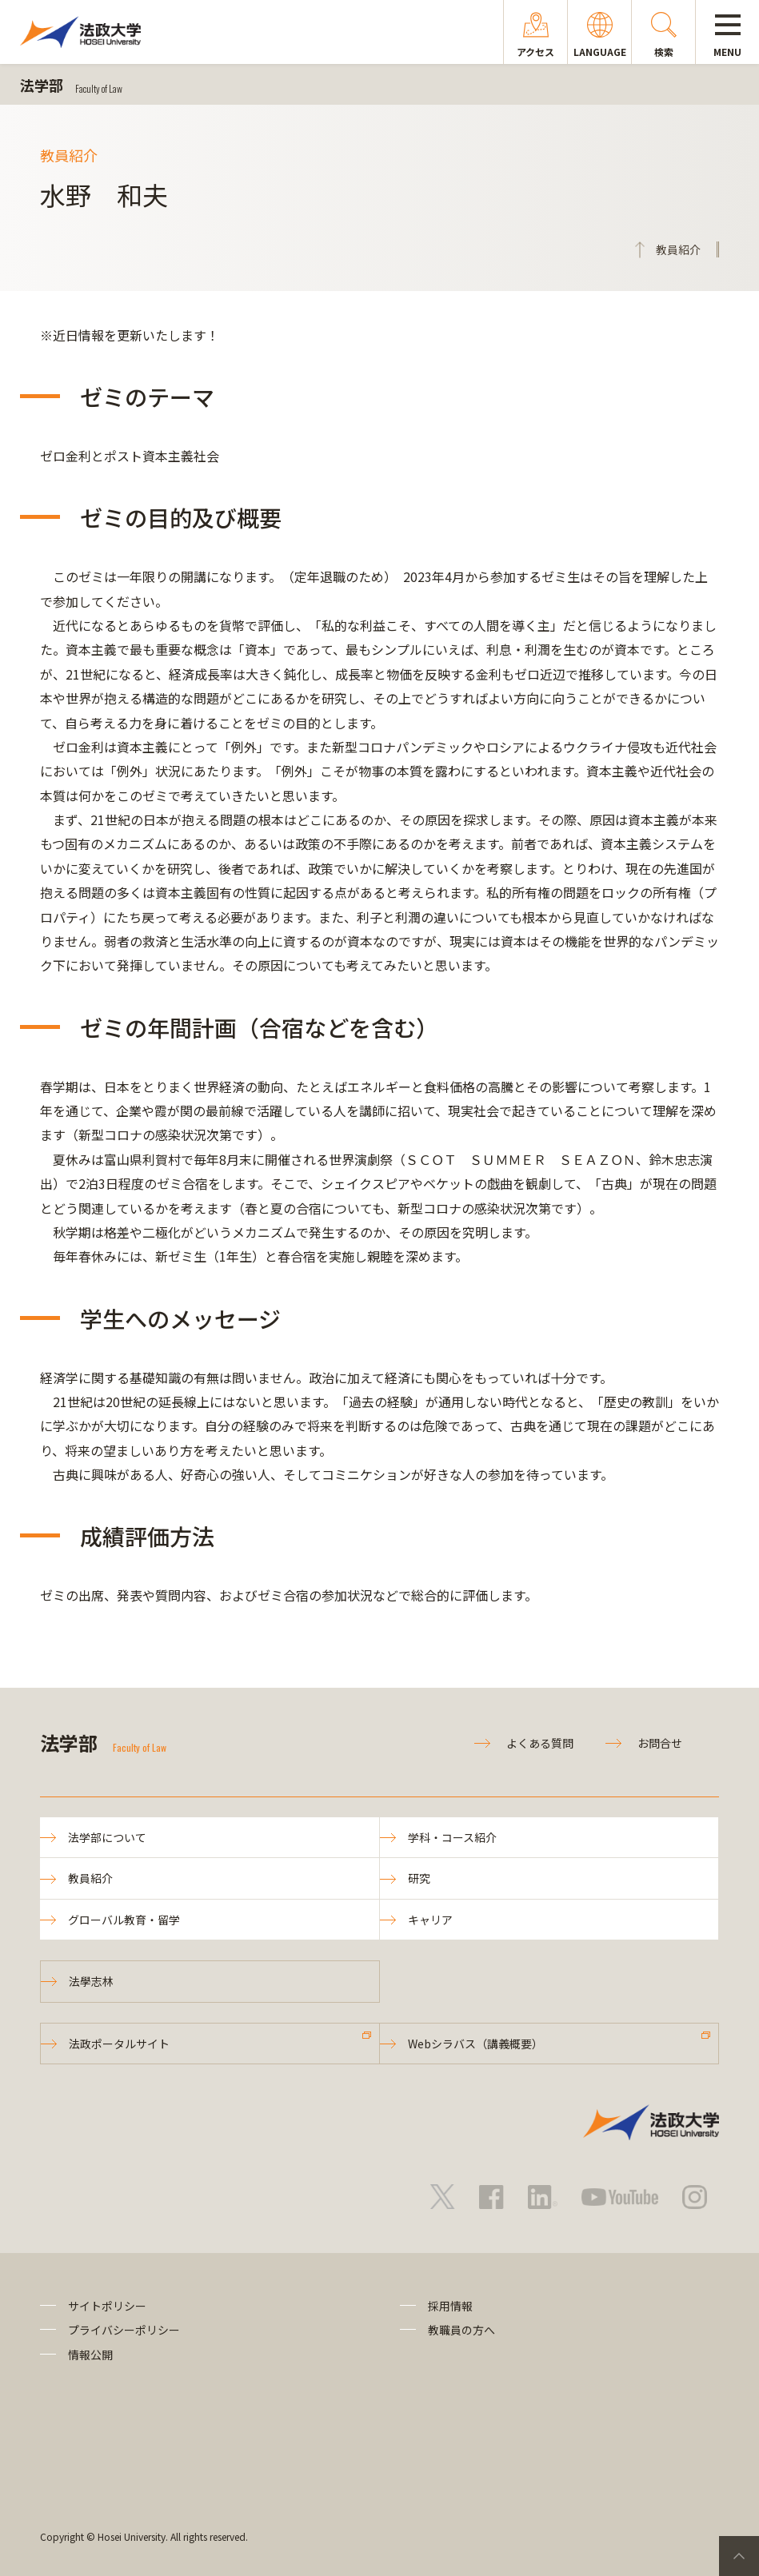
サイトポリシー (107, 2306)
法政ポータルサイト (119, 2044)
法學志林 (91, 1981)
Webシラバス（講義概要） (475, 2044)
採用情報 (450, 2306)
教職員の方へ (461, 2330)
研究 (419, 1878)
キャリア (430, 1920)
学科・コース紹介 (452, 1837)
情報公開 (90, 2355)
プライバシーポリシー (124, 2330)
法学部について (107, 1837)
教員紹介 (90, 1878)
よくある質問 (539, 1743)
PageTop (739, 2556)
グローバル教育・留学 (124, 1920)
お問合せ (659, 1743)
